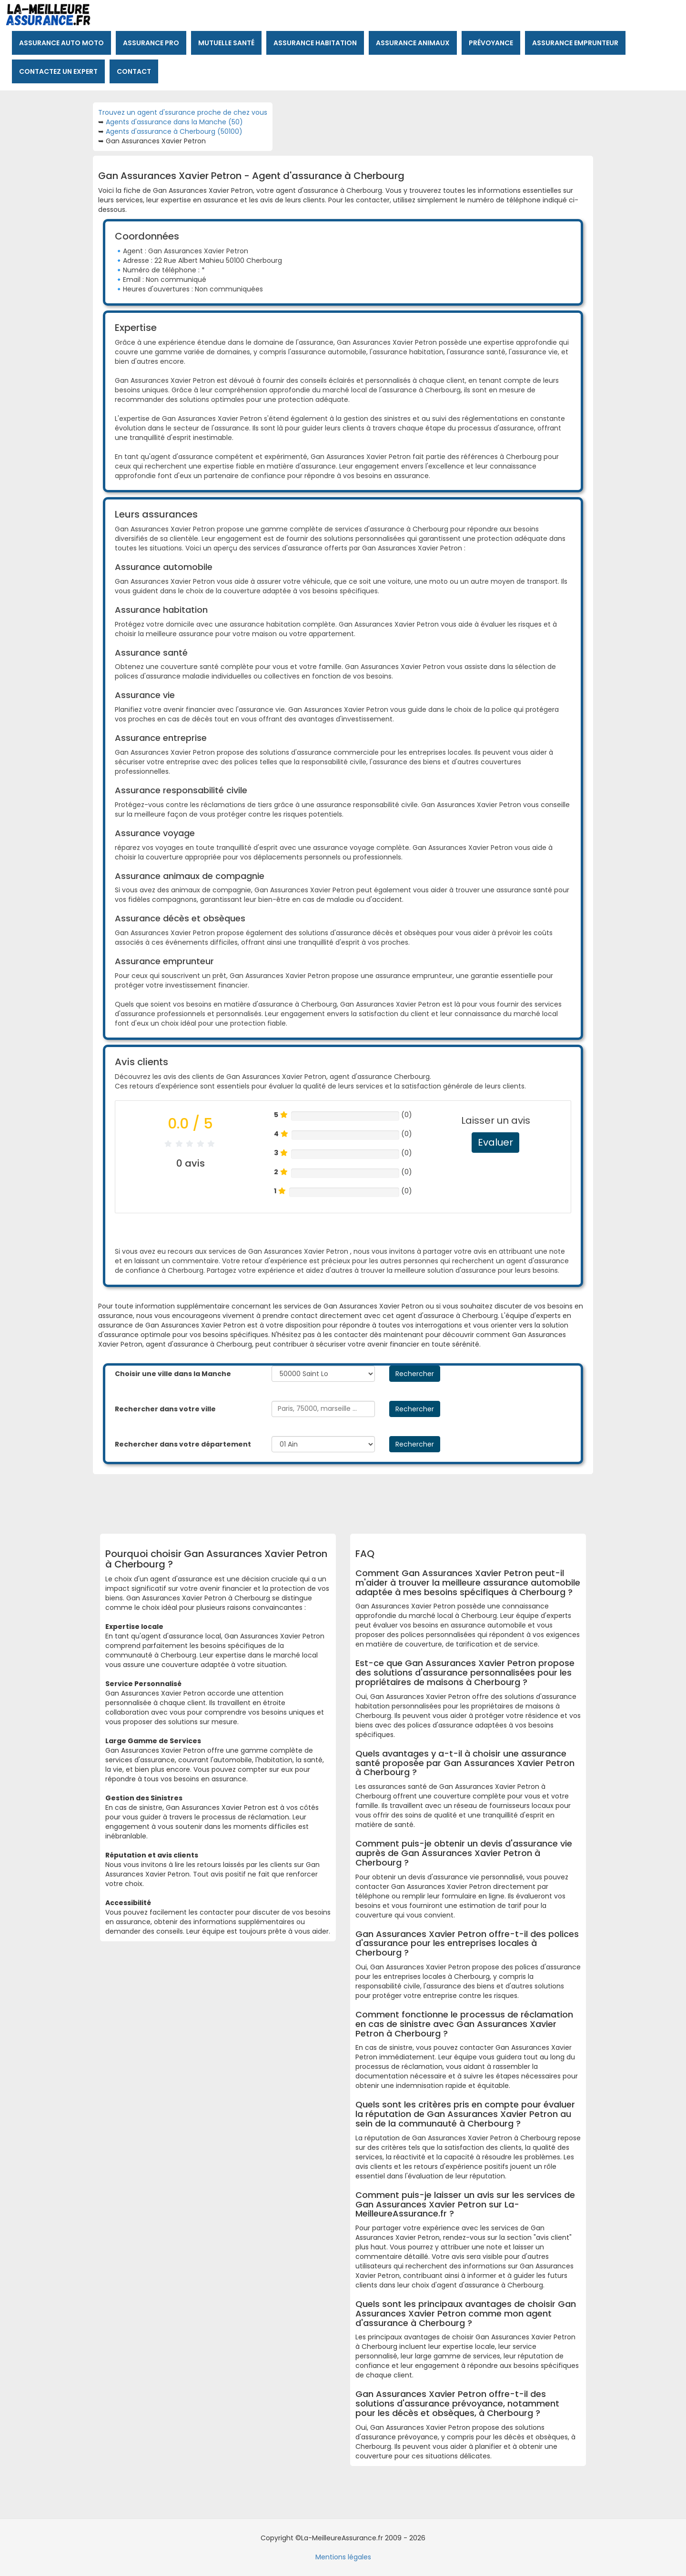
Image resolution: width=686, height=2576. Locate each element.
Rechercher (414, 1373)
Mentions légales (343, 2557)
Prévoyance (491, 43)
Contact (134, 71)
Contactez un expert (58, 71)
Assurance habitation (315, 43)
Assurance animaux (413, 43)
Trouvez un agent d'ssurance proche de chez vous (182, 112)
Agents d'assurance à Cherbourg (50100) (174, 131)
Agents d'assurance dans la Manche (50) (174, 122)
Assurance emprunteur (575, 43)
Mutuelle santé (226, 43)
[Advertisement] (336, 1500)
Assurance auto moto (61, 43)
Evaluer (495, 1142)
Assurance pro (151, 43)
